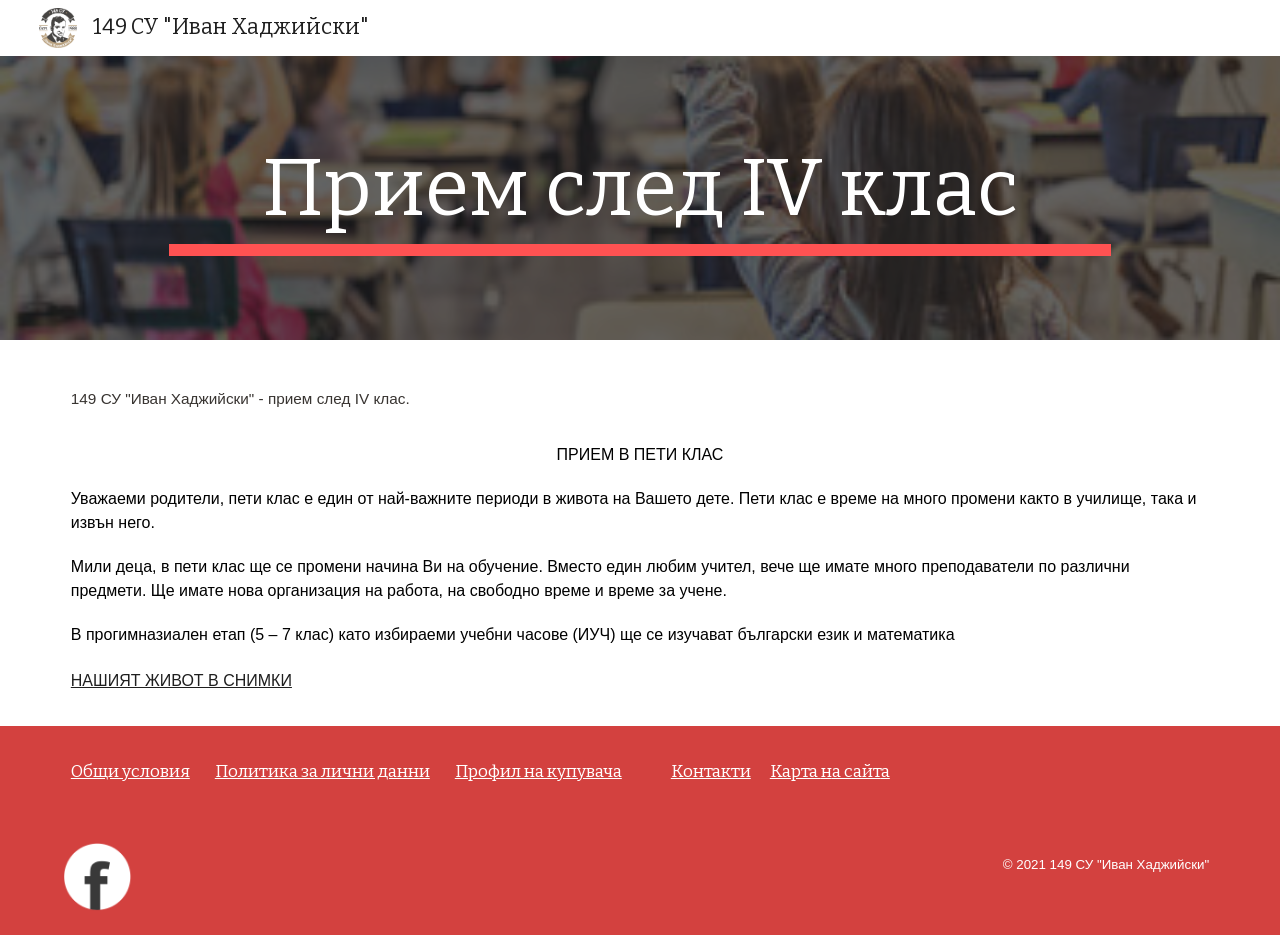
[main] (639, 198)
